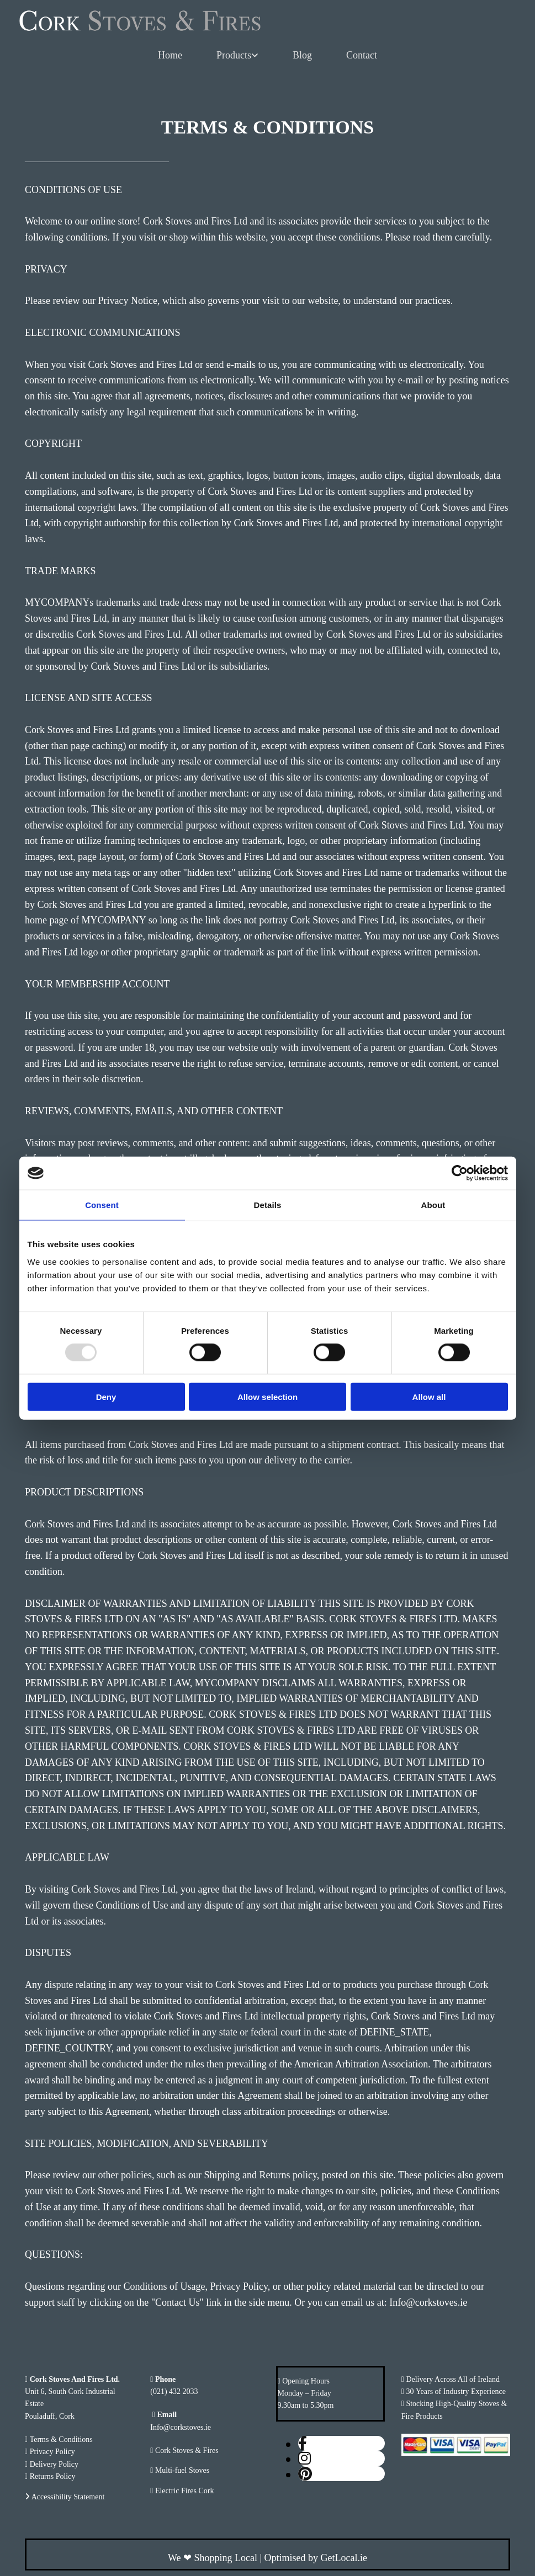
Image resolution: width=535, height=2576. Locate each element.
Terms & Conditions (61, 2439)
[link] (237, 56)
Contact (361, 55)
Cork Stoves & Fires (187, 2450)
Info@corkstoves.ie (180, 2427)
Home (170, 55)
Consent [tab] (102, 1205)
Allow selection (267, 1396)
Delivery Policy (54, 2464)
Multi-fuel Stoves (182, 2470)
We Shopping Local (212, 2557)
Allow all (429, 1396)
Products (233, 55)
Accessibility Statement (68, 2497)
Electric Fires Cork (184, 2491)
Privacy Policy (52, 2451)
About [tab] (433, 1205)
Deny (106, 1396)
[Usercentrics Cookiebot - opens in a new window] (459, 1173)
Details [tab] (268, 1205)
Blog (302, 55)
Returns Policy (53, 2476)
